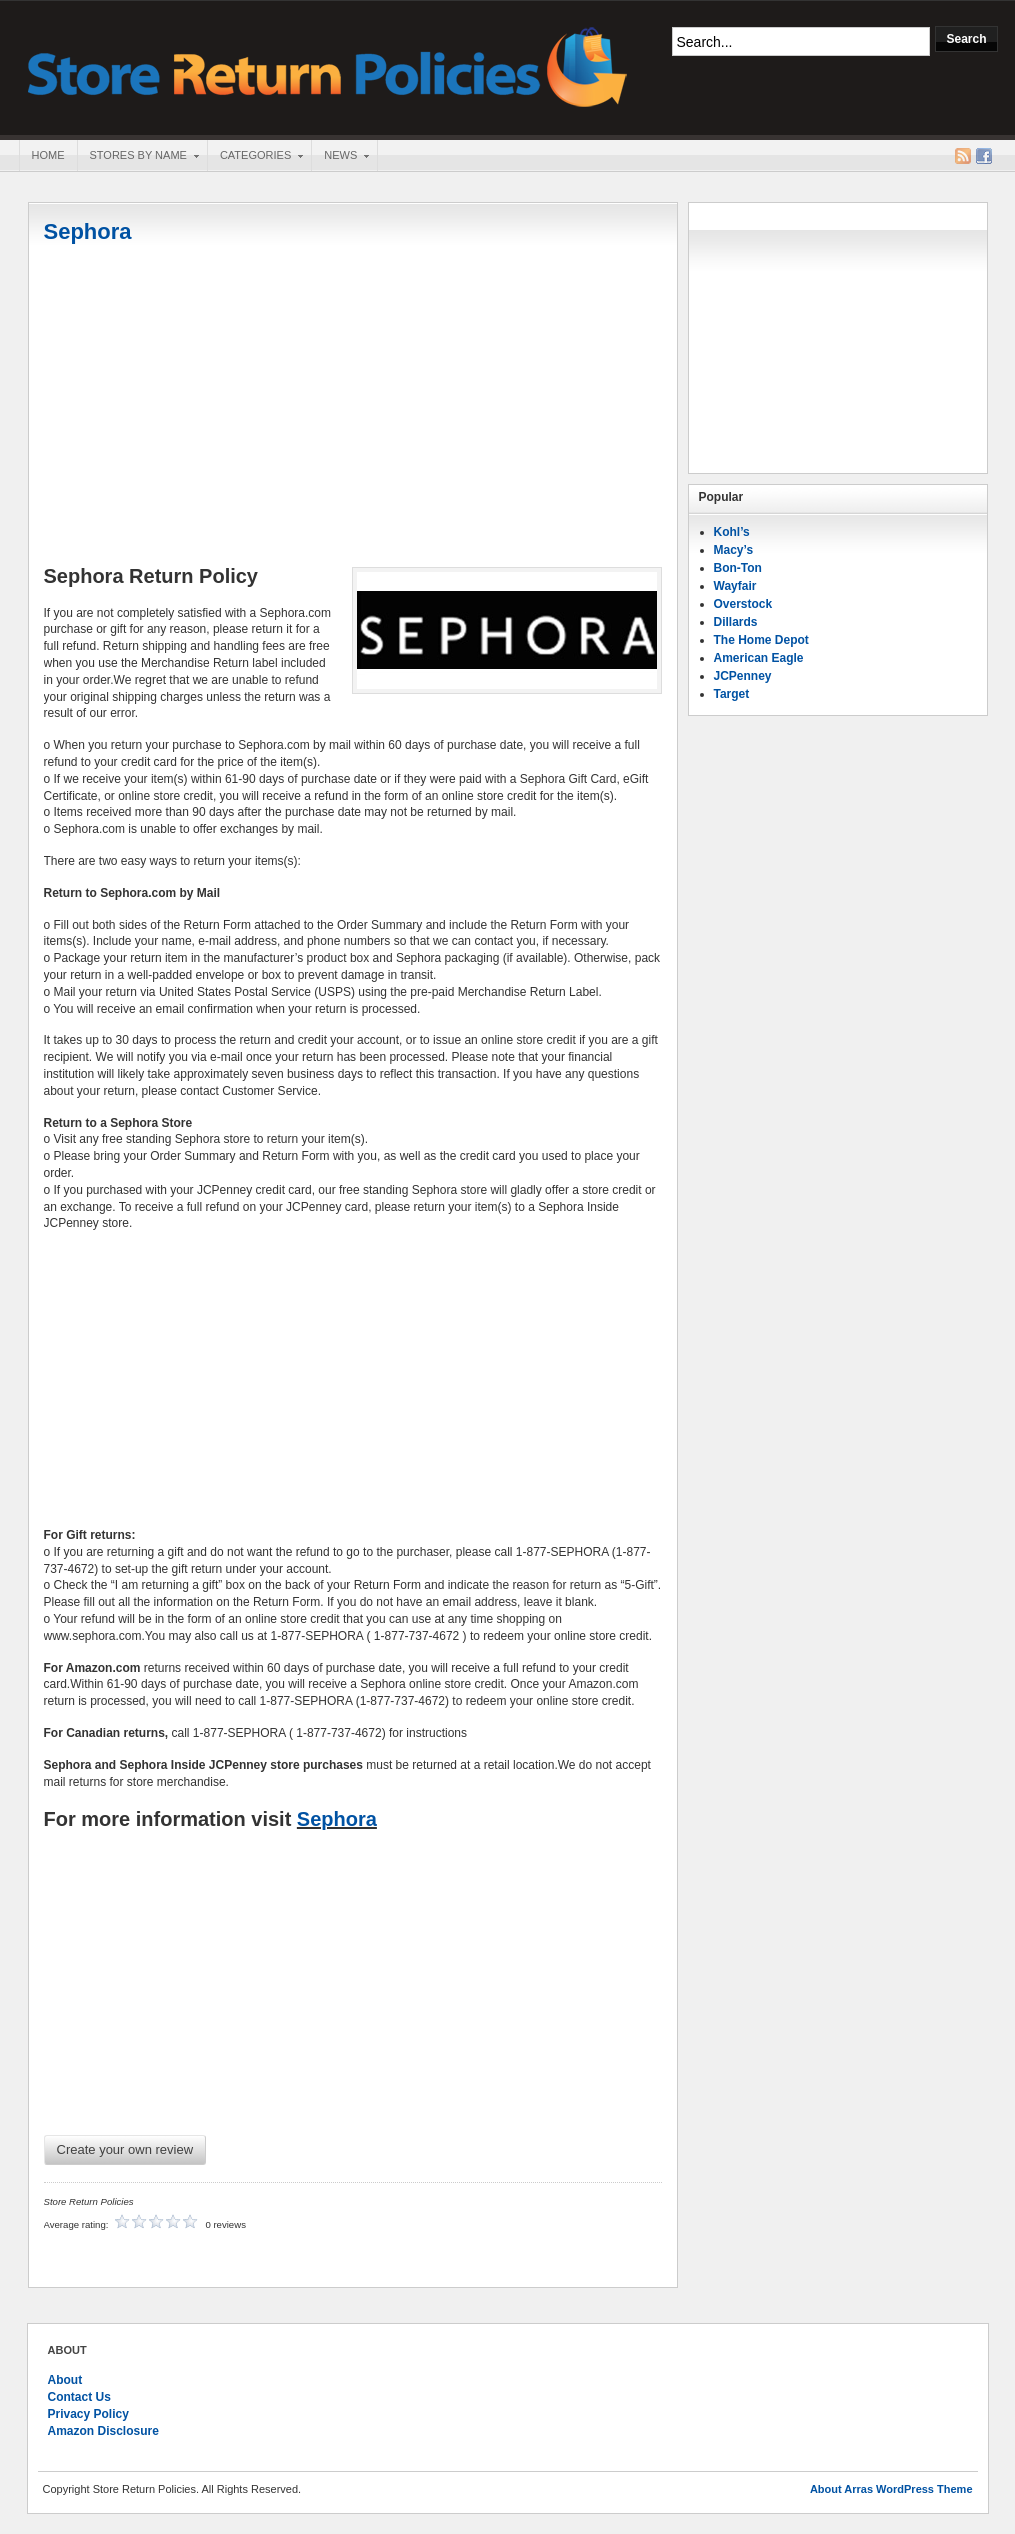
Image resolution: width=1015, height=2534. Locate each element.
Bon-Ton (738, 568)
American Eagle (759, 658)
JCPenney (743, 676)
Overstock (743, 604)
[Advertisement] (353, 407)
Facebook (984, 156)
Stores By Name (138, 157)
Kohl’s (732, 532)
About (65, 2380)
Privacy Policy (88, 2414)
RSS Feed (963, 156)
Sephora (88, 231)
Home (48, 155)
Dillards (736, 622)
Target (732, 694)
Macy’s (734, 550)
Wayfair (735, 586)
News (340, 157)
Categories (255, 157)
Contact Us (79, 2397)
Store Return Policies (328, 65)
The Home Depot (761, 640)
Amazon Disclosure (103, 2431)
